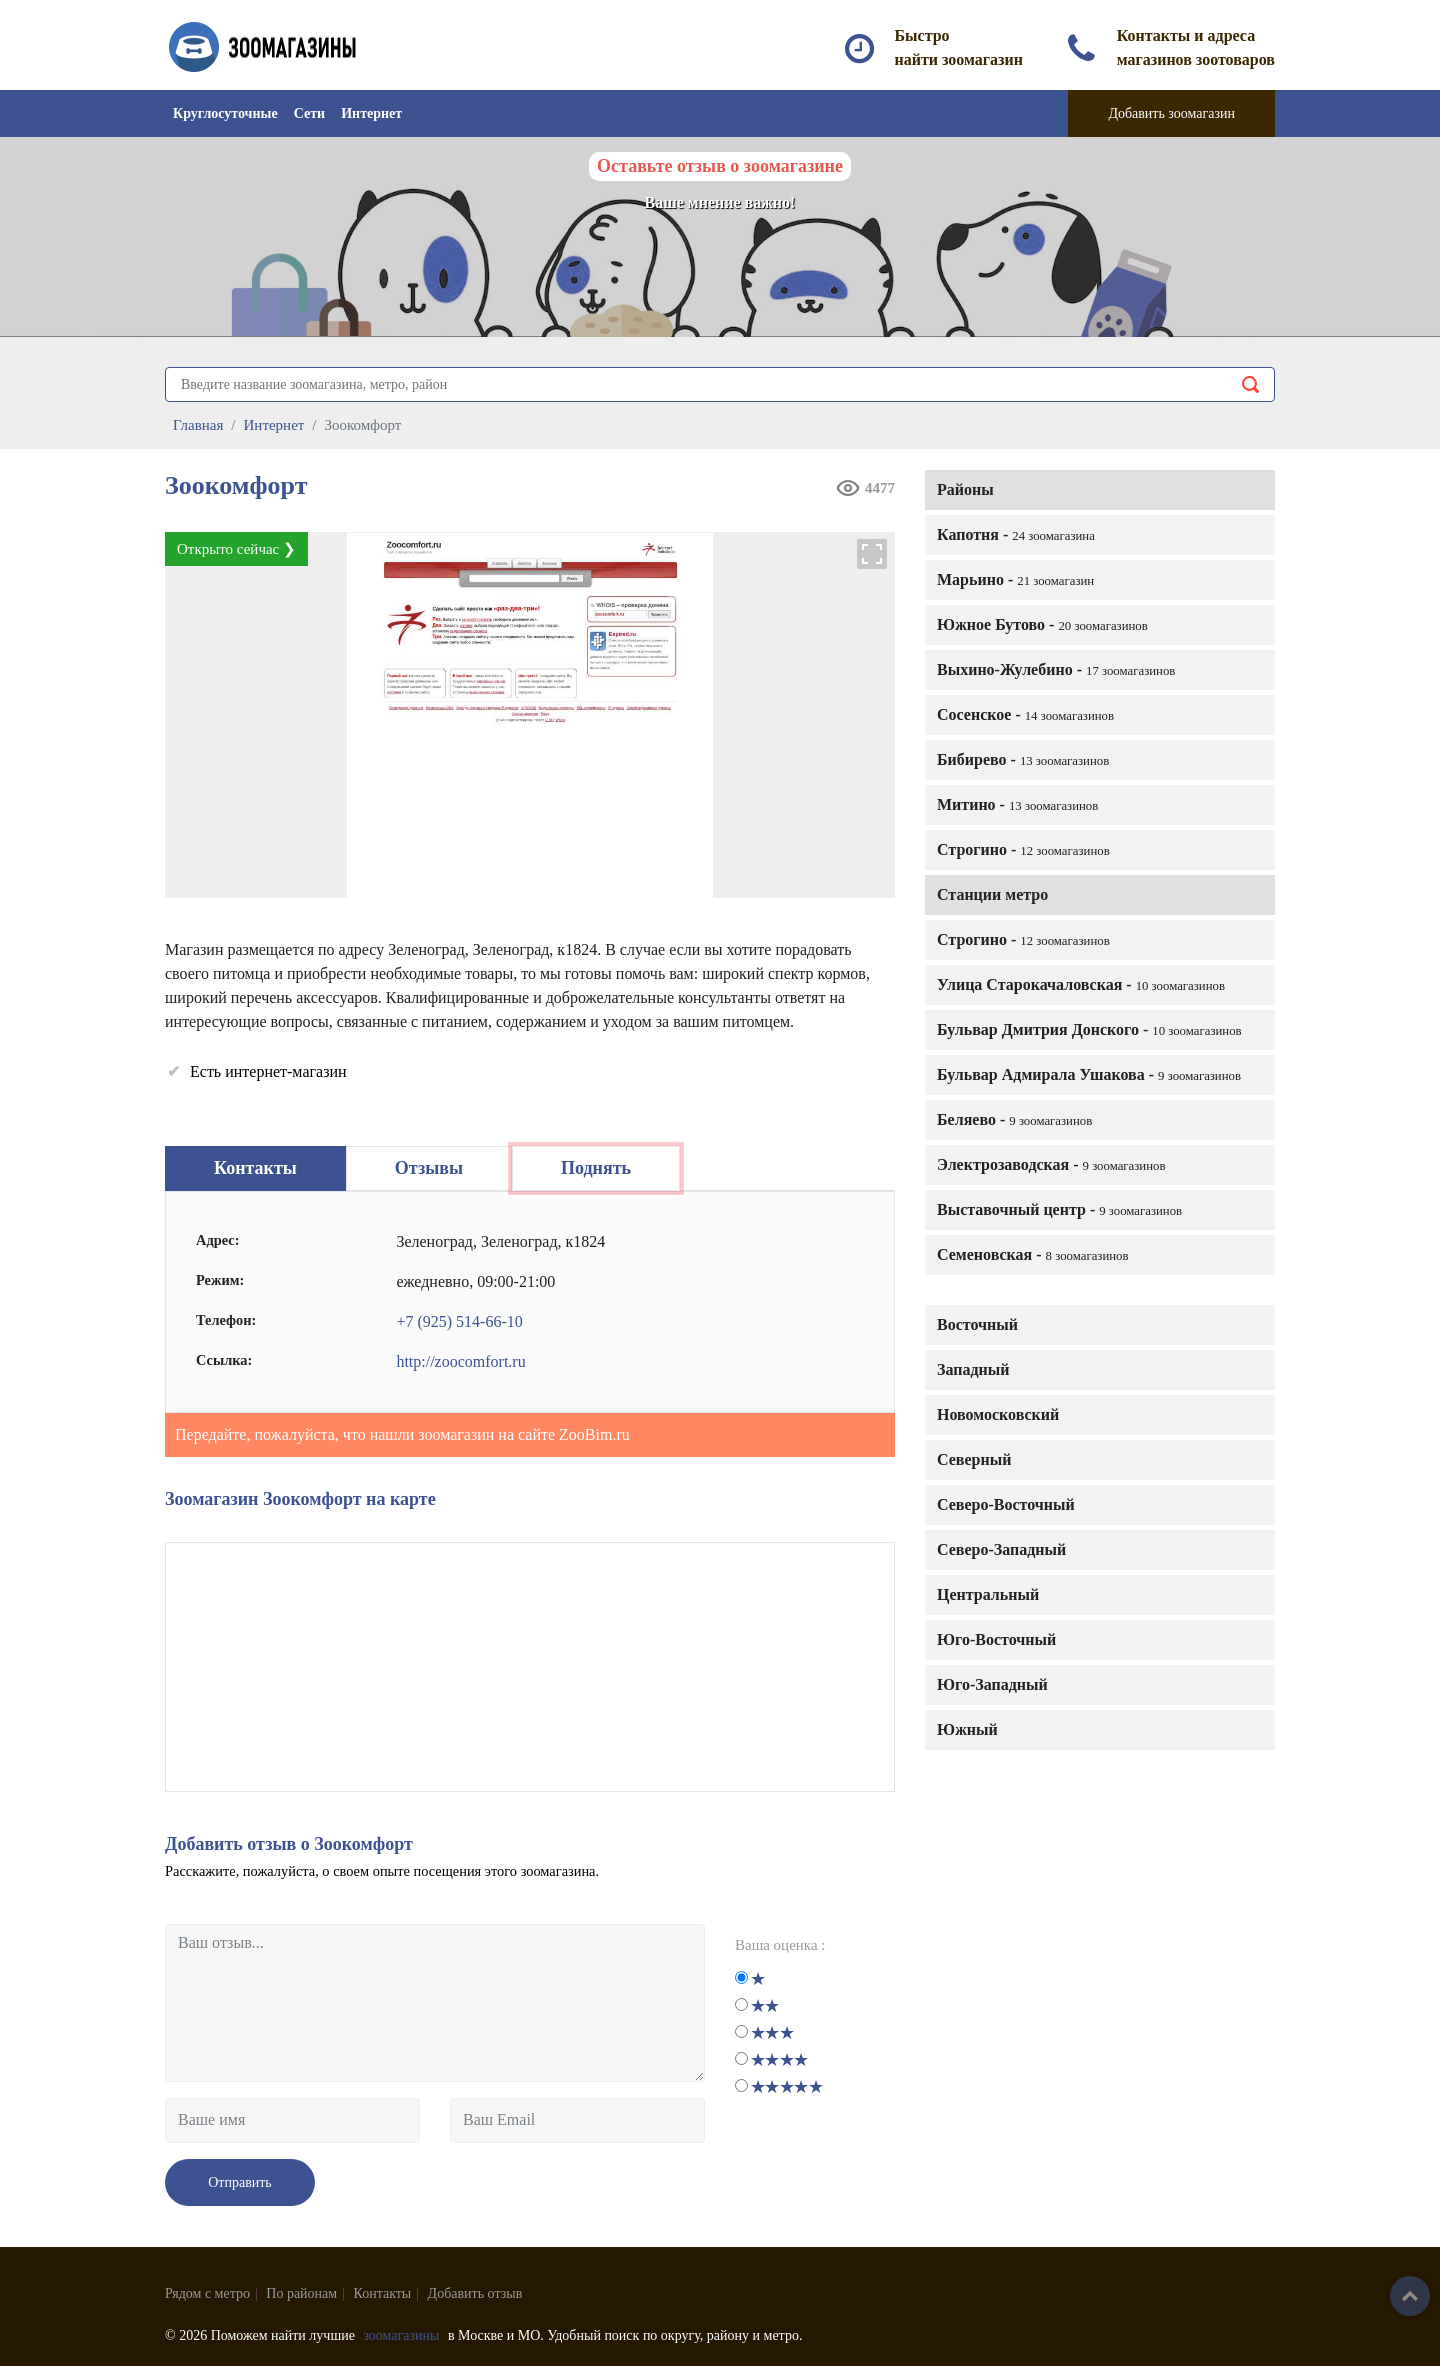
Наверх (1410, 2296)
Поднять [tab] (596, 1168)
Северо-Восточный (1006, 1504)
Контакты (383, 2293)
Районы (965, 489)
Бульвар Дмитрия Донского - (1089, 1029)
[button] (873, 554)
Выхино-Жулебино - (1056, 669)
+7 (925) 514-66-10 (459, 1321)
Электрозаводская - (1051, 1164)
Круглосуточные (225, 113)
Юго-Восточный (996, 1639)
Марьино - (1015, 579)
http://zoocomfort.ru (460, 1361)
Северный (974, 1459)
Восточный (977, 1324)
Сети (309, 113)
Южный (967, 1729)
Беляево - (1014, 1119)
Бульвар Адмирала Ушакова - (1089, 1074)
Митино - (1017, 804)
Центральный (988, 1594)
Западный (973, 1369)
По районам (301, 2293)
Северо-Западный (1001, 1549)
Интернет (371, 113)
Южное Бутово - (1042, 624)
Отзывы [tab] (429, 1168)
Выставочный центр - (1059, 1209)
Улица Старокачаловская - (1081, 984)
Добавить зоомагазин (1171, 113)
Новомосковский (998, 1414)
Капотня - (1016, 534)
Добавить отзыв (475, 2293)
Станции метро (992, 894)
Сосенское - (1025, 714)
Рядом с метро (207, 2293)
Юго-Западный (992, 1684)
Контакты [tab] (255, 1168)
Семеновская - (1033, 1254)
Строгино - (1023, 849)
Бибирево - (1023, 759)
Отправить (240, 2182)
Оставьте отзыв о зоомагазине (720, 166)
